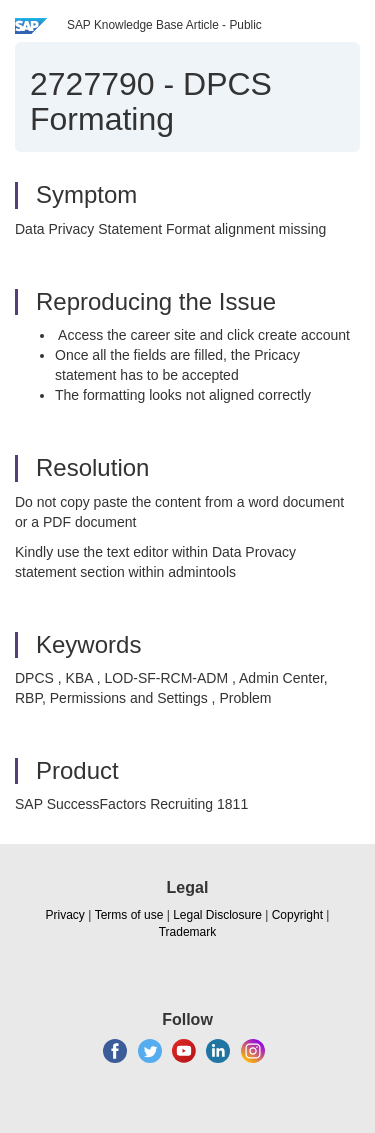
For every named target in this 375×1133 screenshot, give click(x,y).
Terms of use (129, 915)
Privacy (65, 915)
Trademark (188, 932)
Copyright (297, 915)
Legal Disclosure (217, 915)
